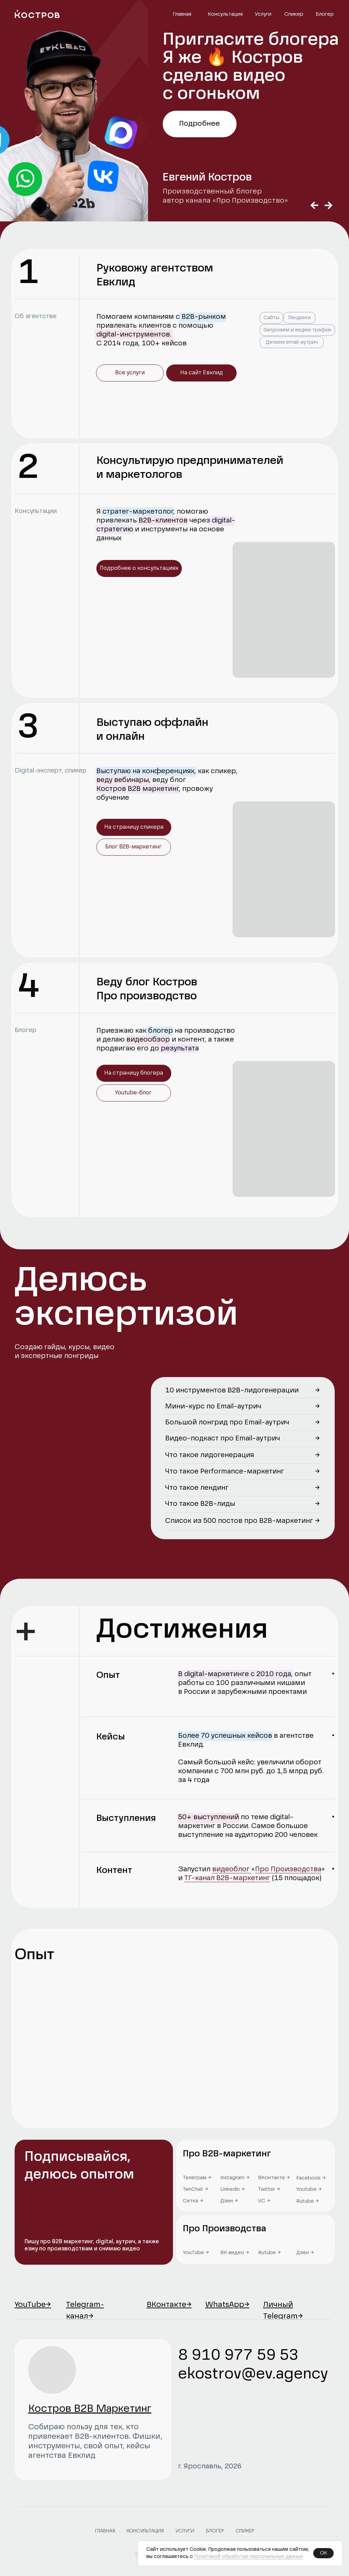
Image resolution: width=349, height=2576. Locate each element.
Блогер (325, 14)
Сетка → (193, 2200)
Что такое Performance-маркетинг (224, 1471)
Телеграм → (197, 2177)
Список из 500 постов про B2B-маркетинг (239, 1521)
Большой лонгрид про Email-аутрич (227, 1422)
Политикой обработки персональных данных (248, 2556)
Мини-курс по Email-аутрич (213, 1406)
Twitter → (269, 2189)
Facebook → (311, 2178)
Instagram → (235, 2177)
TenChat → (195, 2189)
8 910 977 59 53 (238, 2355)
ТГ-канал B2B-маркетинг (227, 1878)
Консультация (225, 14)
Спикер (293, 14)
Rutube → (269, 2252)
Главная (182, 14)
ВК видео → (234, 2252)
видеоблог (231, 1869)
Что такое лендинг (196, 1488)
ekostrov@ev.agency (253, 2374)
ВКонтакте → (274, 2177)
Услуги (263, 14)
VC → (264, 2200)
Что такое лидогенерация (209, 1455)
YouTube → (196, 2252)
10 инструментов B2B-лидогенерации (232, 1390)
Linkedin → (232, 2189)
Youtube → (309, 2189)
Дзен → (305, 2252)
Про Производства (288, 1869)
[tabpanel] (174, 110)
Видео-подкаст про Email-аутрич (222, 1438)
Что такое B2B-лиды (200, 1504)
